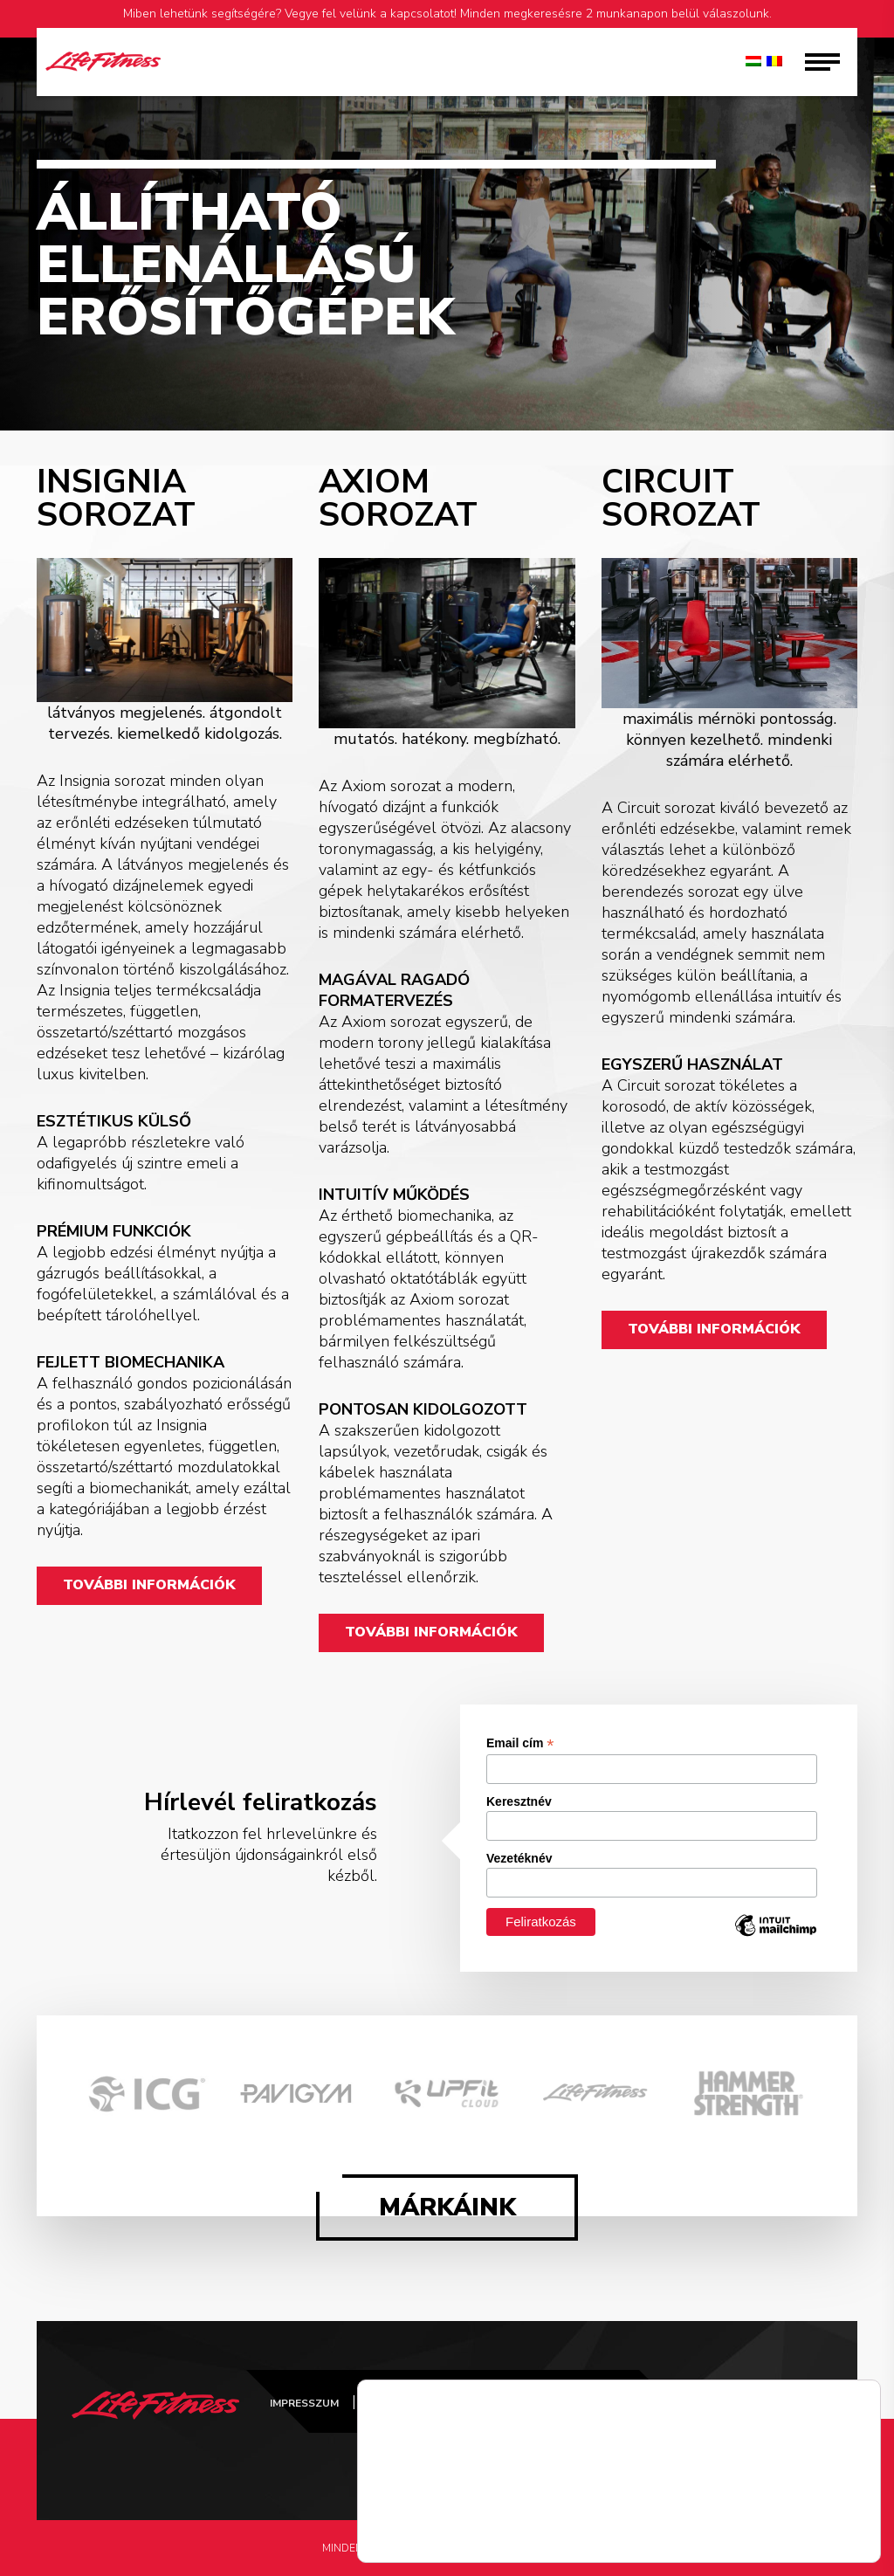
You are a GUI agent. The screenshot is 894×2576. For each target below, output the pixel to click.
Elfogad (807, 2520)
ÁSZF (569, 2403)
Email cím (520, 1743)
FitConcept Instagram (719, 2422)
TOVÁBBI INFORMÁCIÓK (149, 1585)
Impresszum (304, 2403)
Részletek (407, 2537)
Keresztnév (519, 1801)
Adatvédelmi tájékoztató (447, 2403)
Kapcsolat (646, 2403)
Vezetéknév (519, 1858)
